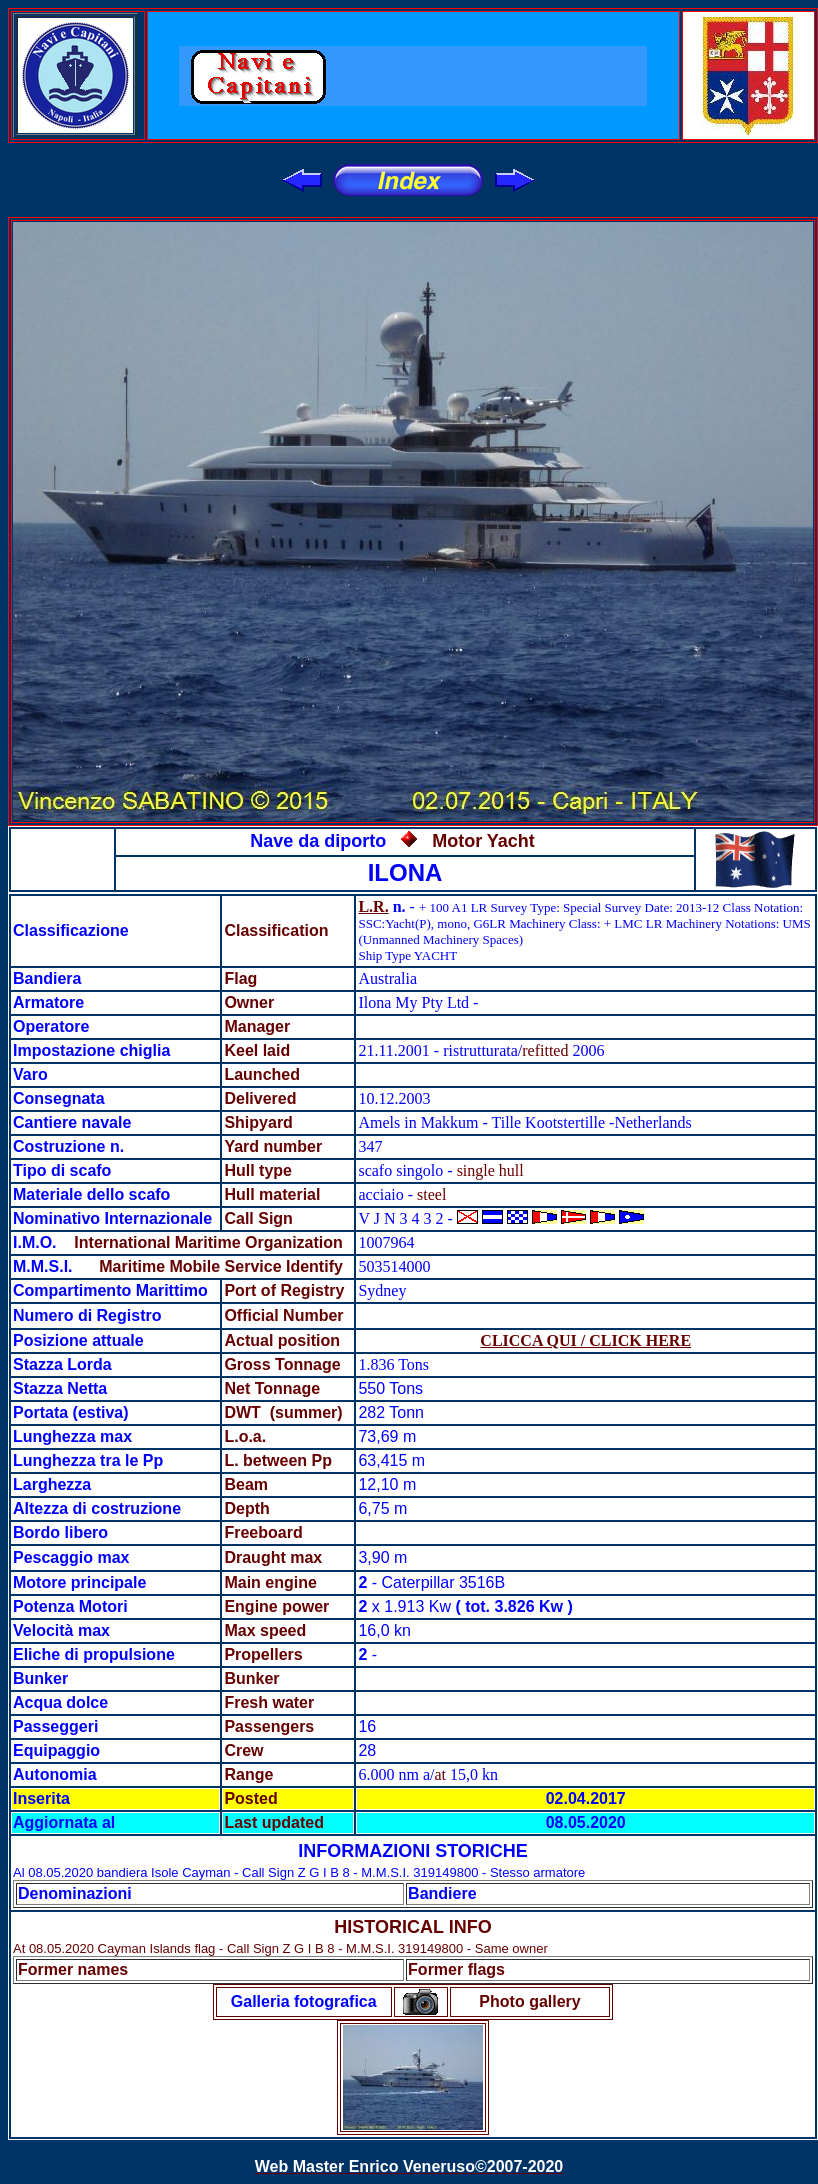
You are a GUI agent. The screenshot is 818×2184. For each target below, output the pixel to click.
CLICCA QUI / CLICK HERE (585, 1340)
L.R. (373, 906)
